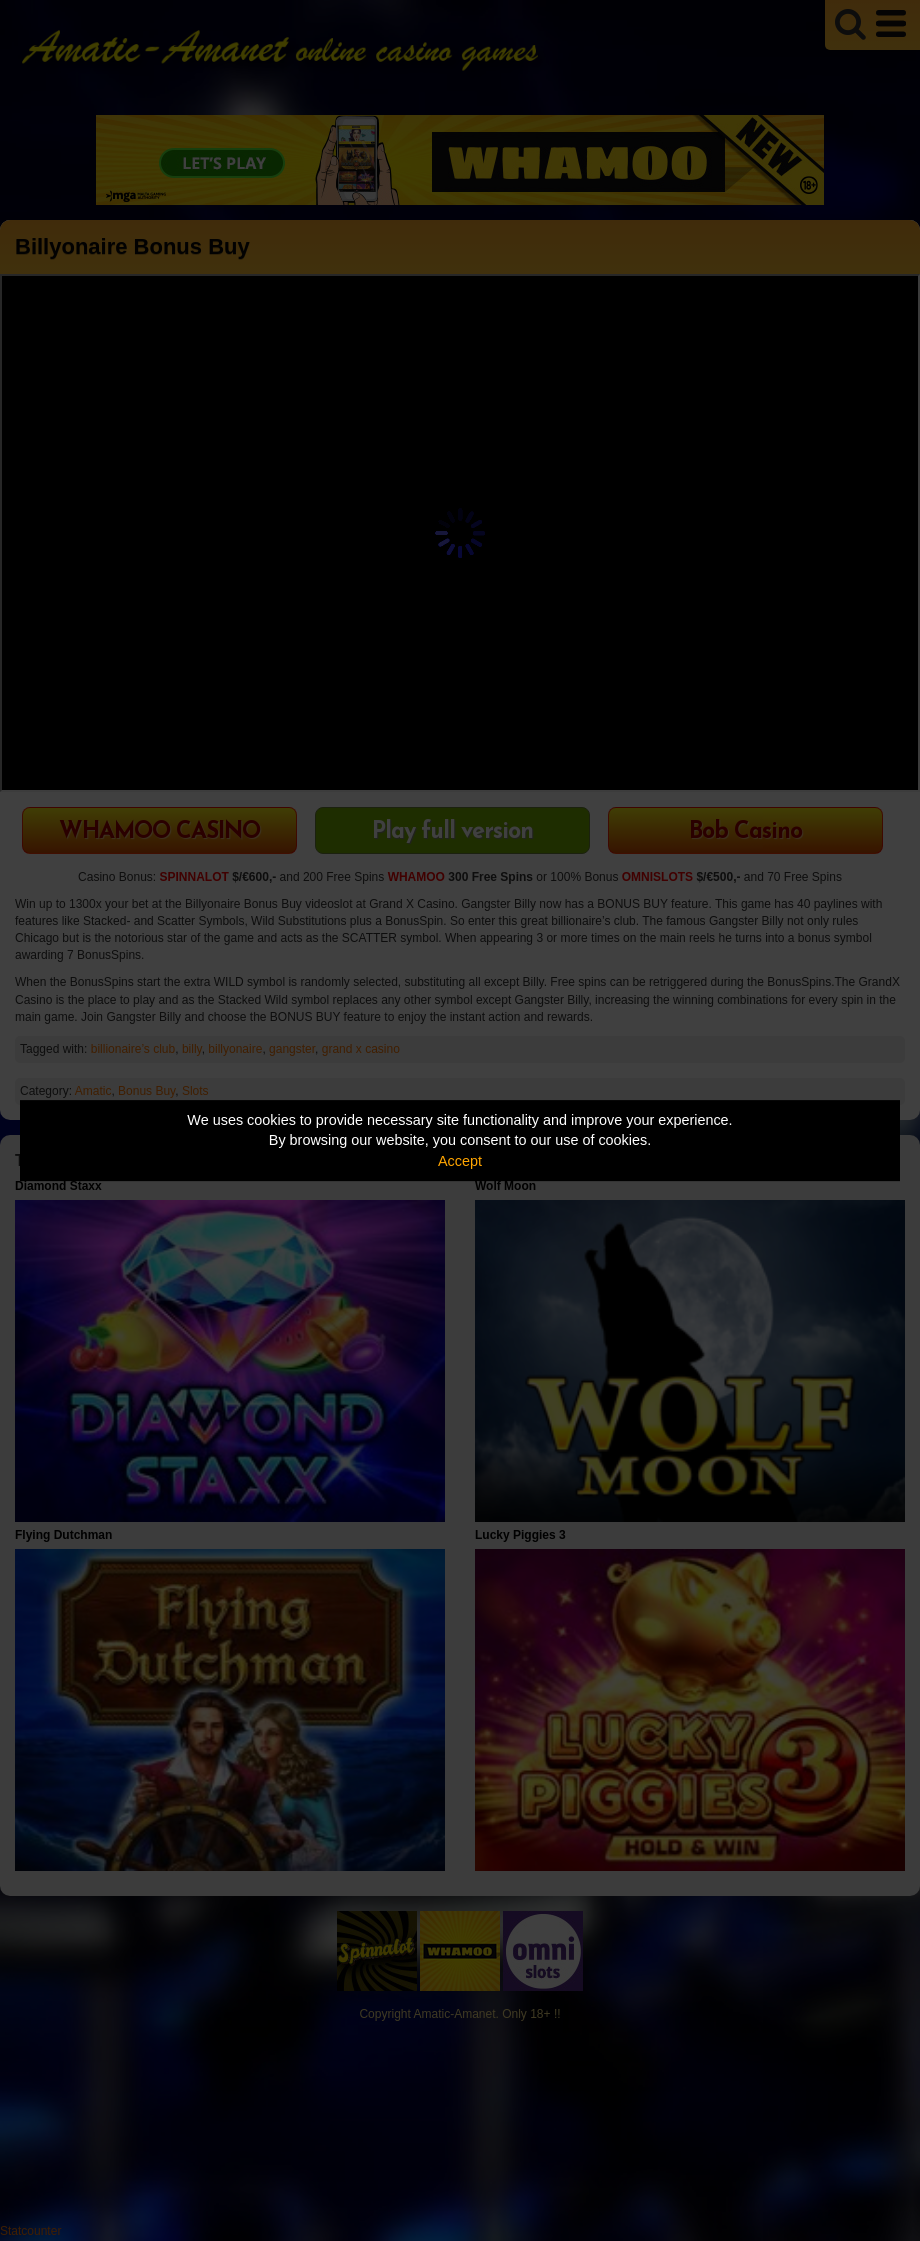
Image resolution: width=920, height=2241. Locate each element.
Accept (460, 1161)
